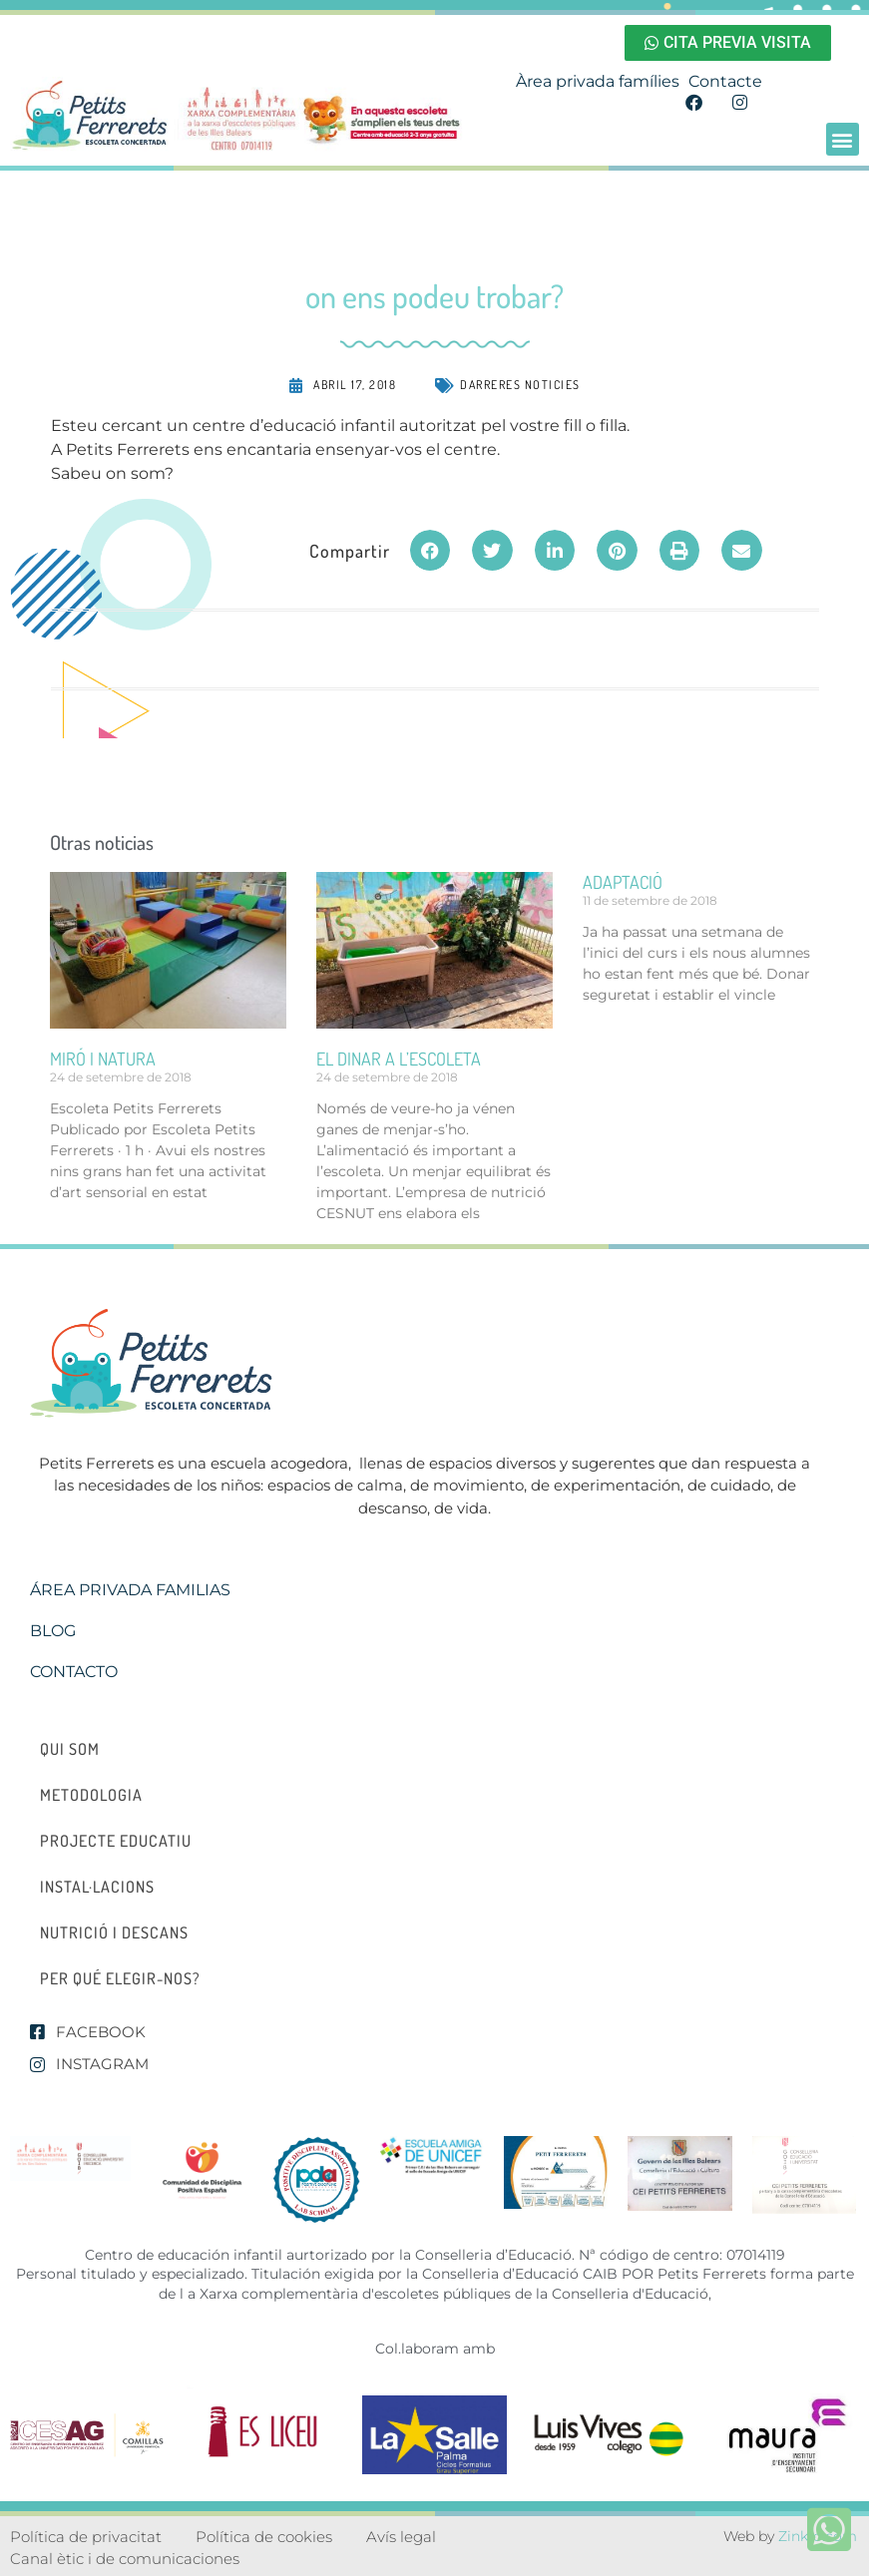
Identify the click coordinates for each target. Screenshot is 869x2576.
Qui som (70, 1749)
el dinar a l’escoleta (398, 1059)
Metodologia (91, 1795)
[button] (842, 139)
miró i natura (103, 1059)
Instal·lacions (97, 1887)
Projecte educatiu (116, 1841)
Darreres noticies (520, 384)
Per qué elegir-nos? (120, 1978)
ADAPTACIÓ (622, 882)
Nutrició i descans (114, 1932)
